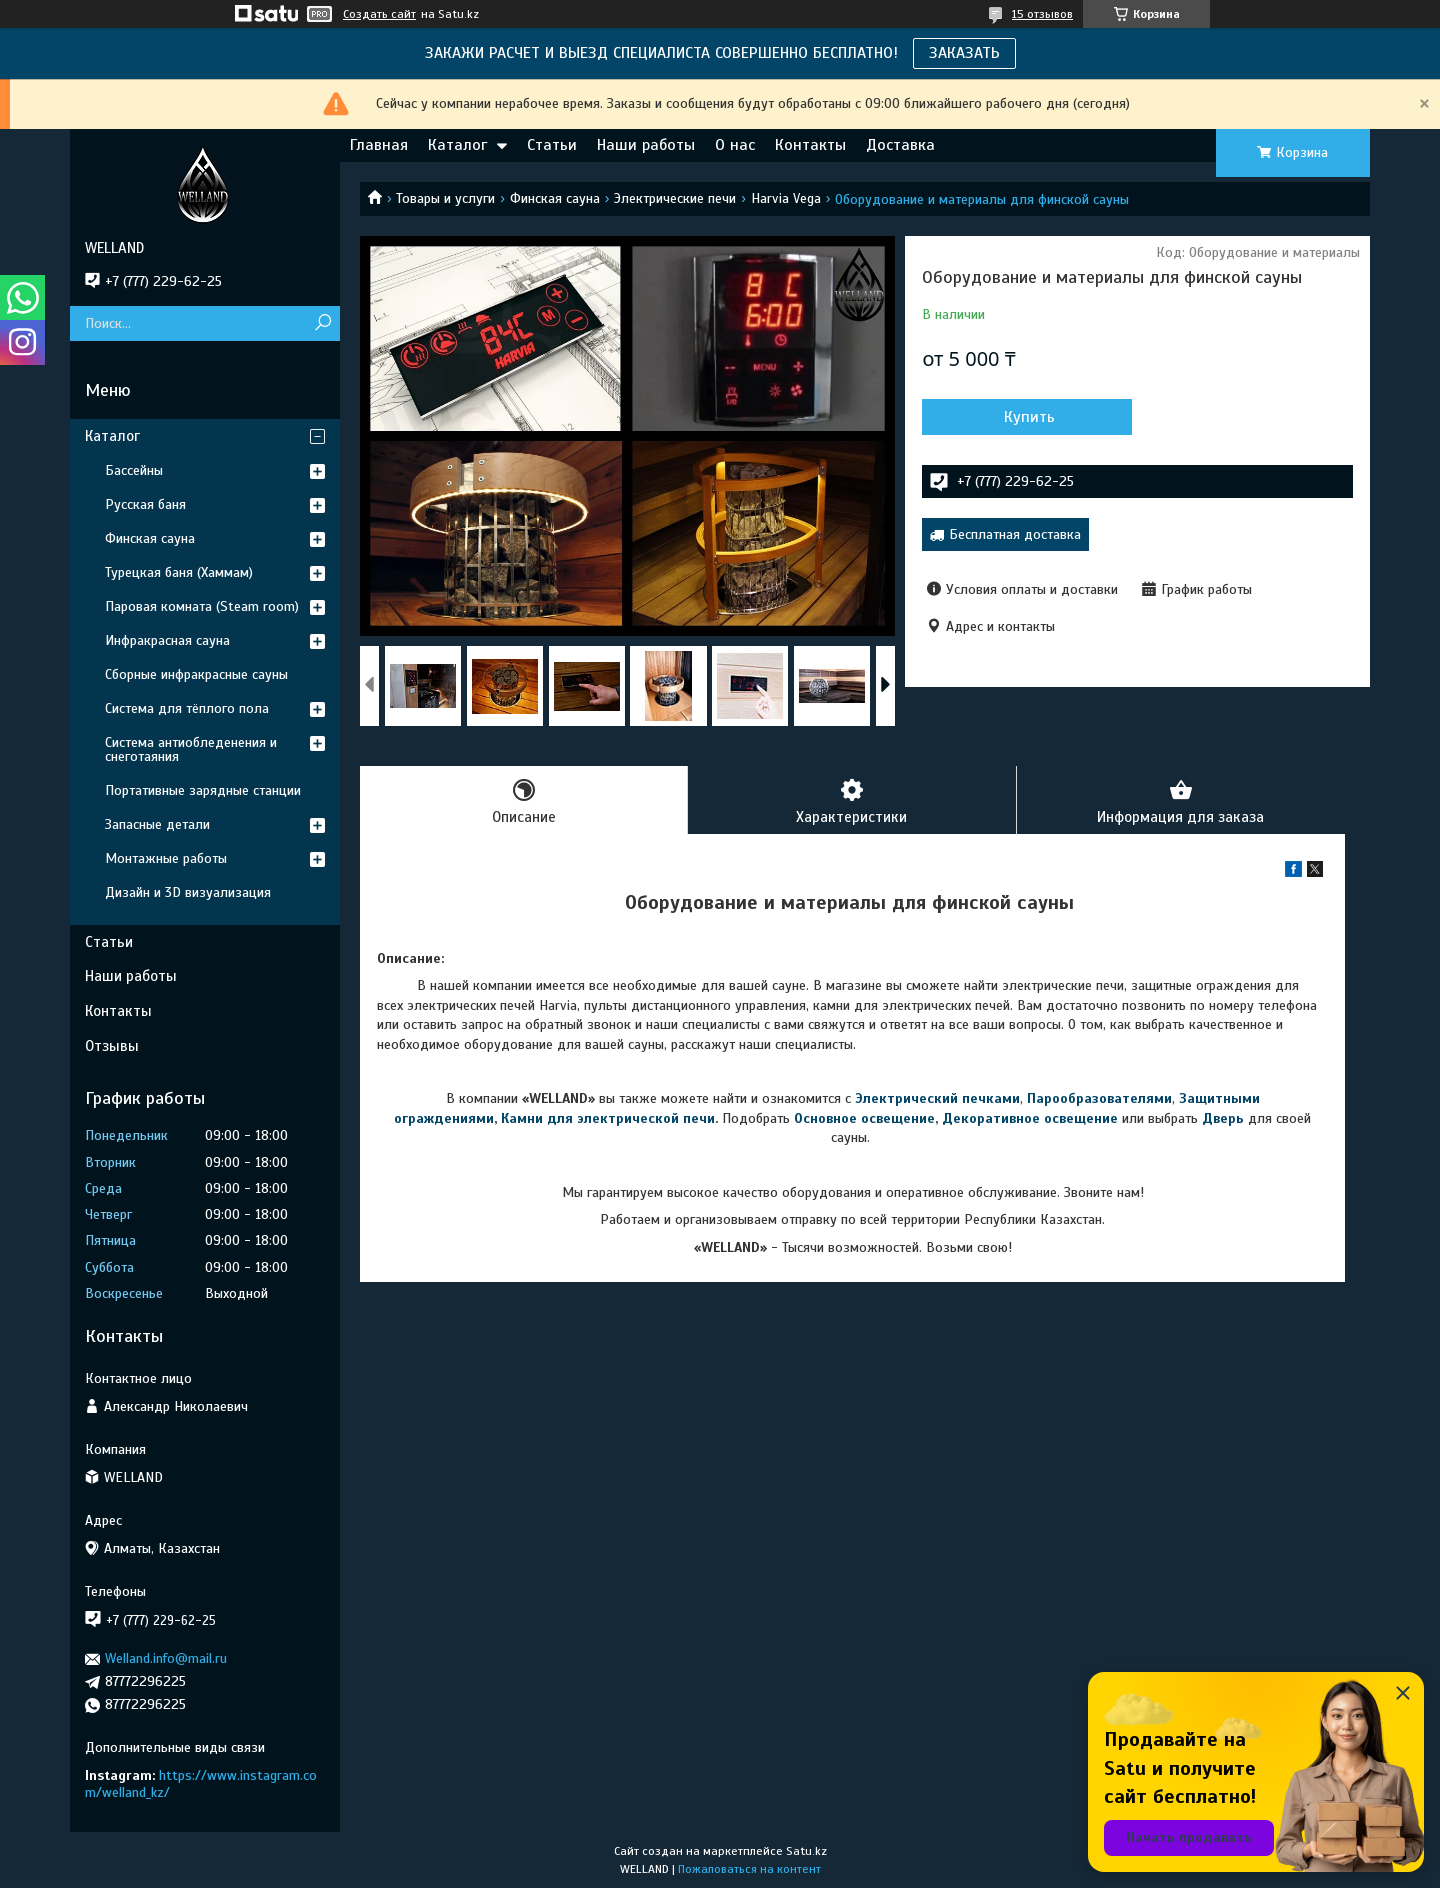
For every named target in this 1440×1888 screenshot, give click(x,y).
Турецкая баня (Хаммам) (179, 572)
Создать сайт (379, 14)
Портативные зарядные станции (203, 790)
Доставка (900, 145)
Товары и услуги (445, 198)
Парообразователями (1099, 1098)
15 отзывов (1042, 14)
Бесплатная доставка (1015, 534)
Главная (379, 145)
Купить (1029, 417)
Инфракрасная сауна (167, 640)
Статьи (552, 145)
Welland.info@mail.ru (166, 1658)
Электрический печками (937, 1098)
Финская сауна (555, 198)
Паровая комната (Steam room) (202, 606)
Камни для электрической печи (608, 1118)
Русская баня (145, 504)
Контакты (810, 145)
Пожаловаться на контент (749, 1869)
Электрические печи (675, 198)
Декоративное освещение (1030, 1118)
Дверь (1225, 1118)
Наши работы (646, 145)
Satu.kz (806, 1851)
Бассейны (134, 470)
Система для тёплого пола (187, 708)
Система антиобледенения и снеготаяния (191, 749)
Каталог (457, 145)
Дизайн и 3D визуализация (188, 892)
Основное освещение (864, 1118)
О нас (735, 145)
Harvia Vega (786, 198)
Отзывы (112, 1046)
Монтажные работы (166, 858)
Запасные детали (157, 824)
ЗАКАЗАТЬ (964, 53)
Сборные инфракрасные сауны (196, 674)
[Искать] (322, 323)
